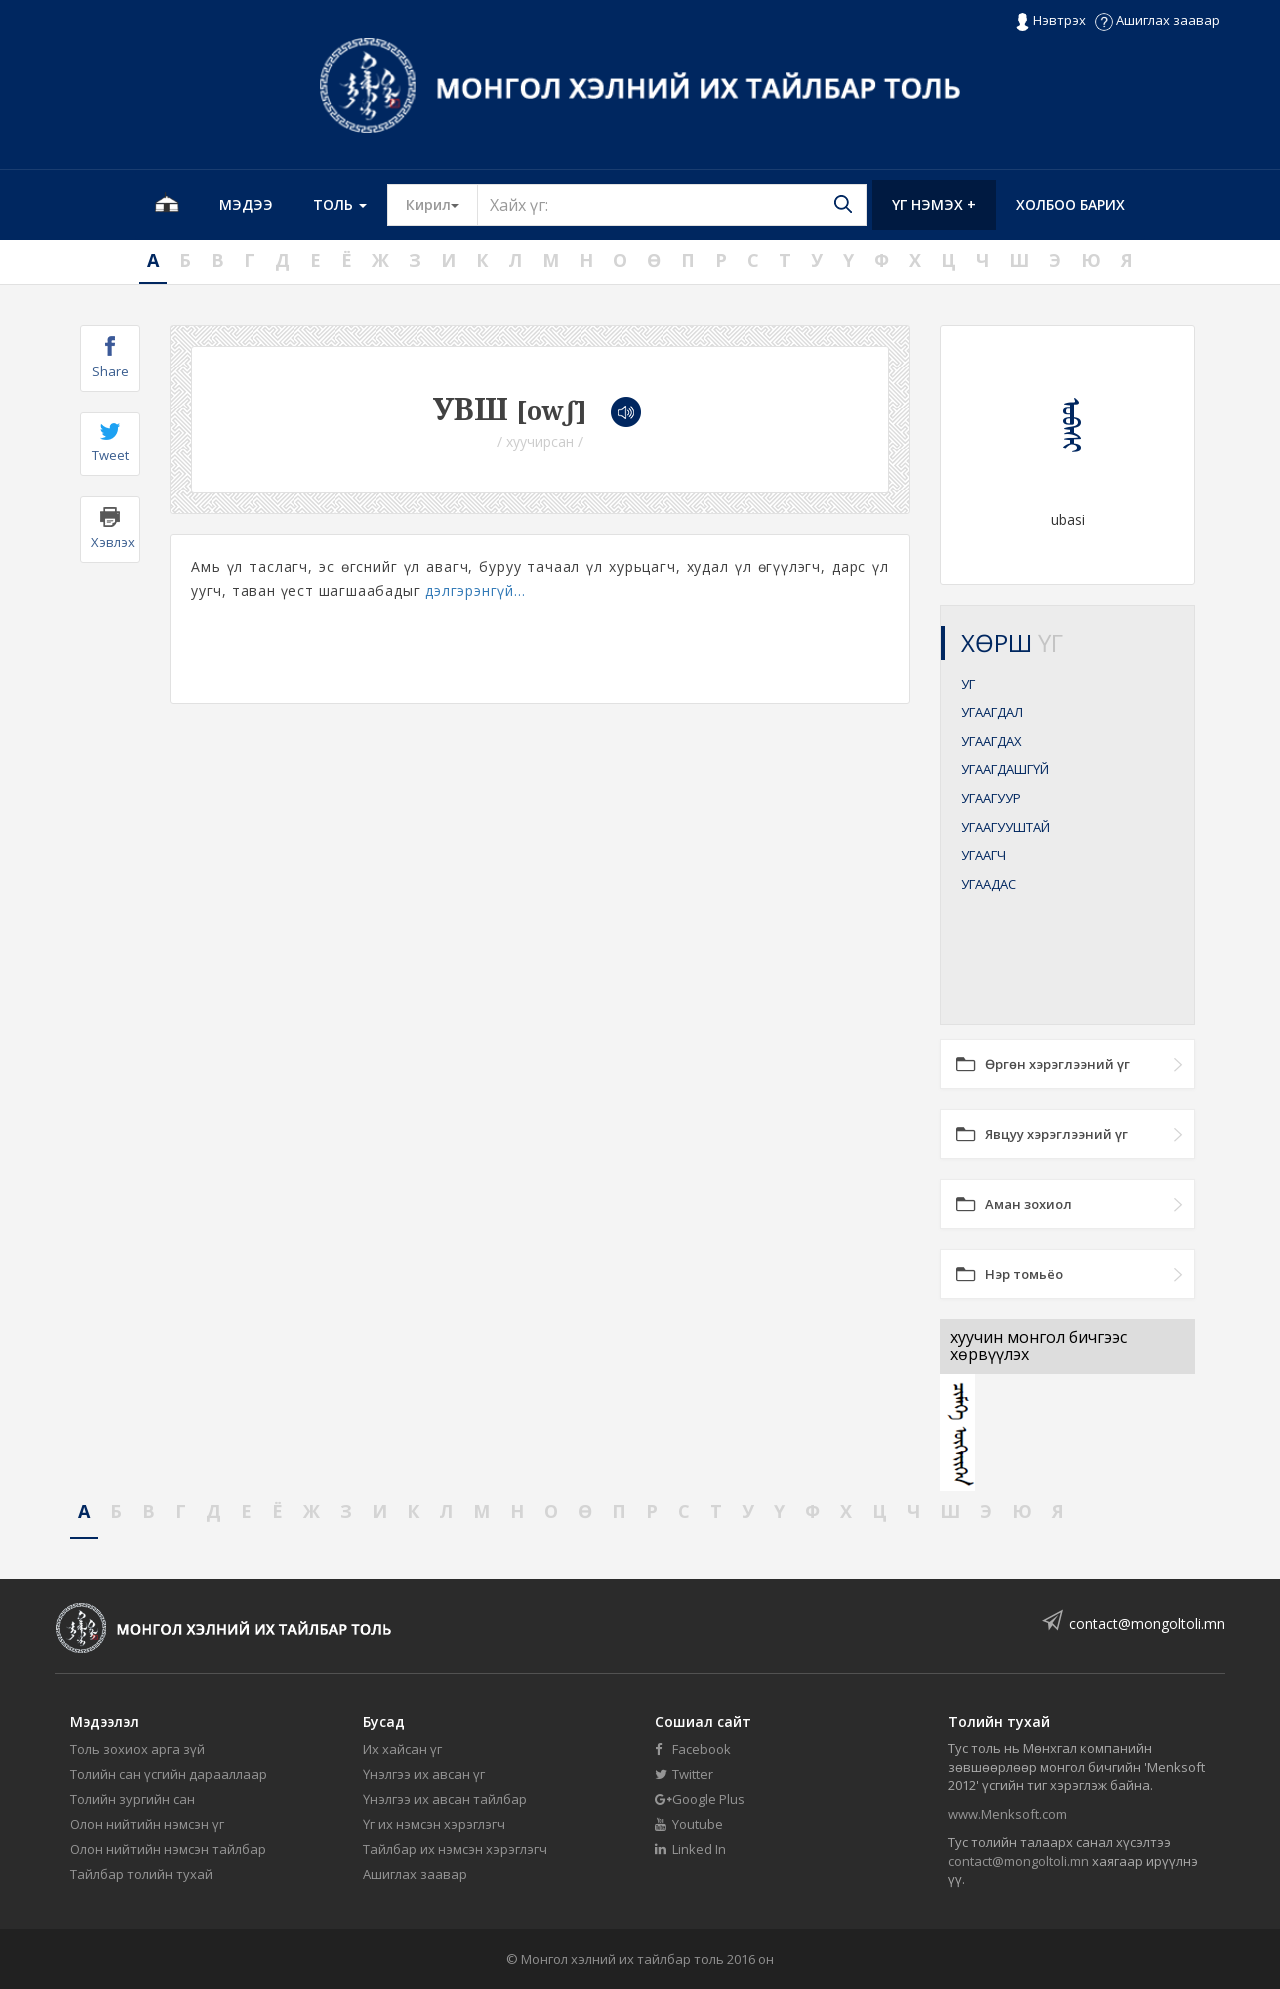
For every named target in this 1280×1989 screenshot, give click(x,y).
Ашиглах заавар (1157, 20)
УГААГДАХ (991, 741)
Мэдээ (246, 204)
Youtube (689, 1824)
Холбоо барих (1070, 204)
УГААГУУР (991, 798)
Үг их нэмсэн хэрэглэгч (434, 1824)
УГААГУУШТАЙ (1005, 827)
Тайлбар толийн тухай (141, 1874)
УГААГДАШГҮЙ (1005, 769)
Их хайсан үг (402, 1749)
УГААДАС (988, 884)
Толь (340, 204)
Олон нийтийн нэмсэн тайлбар (168, 1849)
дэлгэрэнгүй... (475, 590)
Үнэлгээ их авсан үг (424, 1774)
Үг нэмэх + (934, 204)
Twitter (684, 1774)
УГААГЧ (983, 855)
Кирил (442, 204)
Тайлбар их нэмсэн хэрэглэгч (455, 1849)
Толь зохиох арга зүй (137, 1749)
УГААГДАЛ (992, 712)
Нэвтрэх (1050, 21)
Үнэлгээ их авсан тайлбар (445, 1799)
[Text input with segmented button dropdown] (672, 205)
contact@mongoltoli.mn (1147, 1623)
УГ (968, 684)
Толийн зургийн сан (132, 1799)
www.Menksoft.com (1007, 1814)
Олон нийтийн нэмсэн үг (147, 1824)
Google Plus (700, 1799)
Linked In (690, 1849)
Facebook (693, 1749)
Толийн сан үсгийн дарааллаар (168, 1774)
